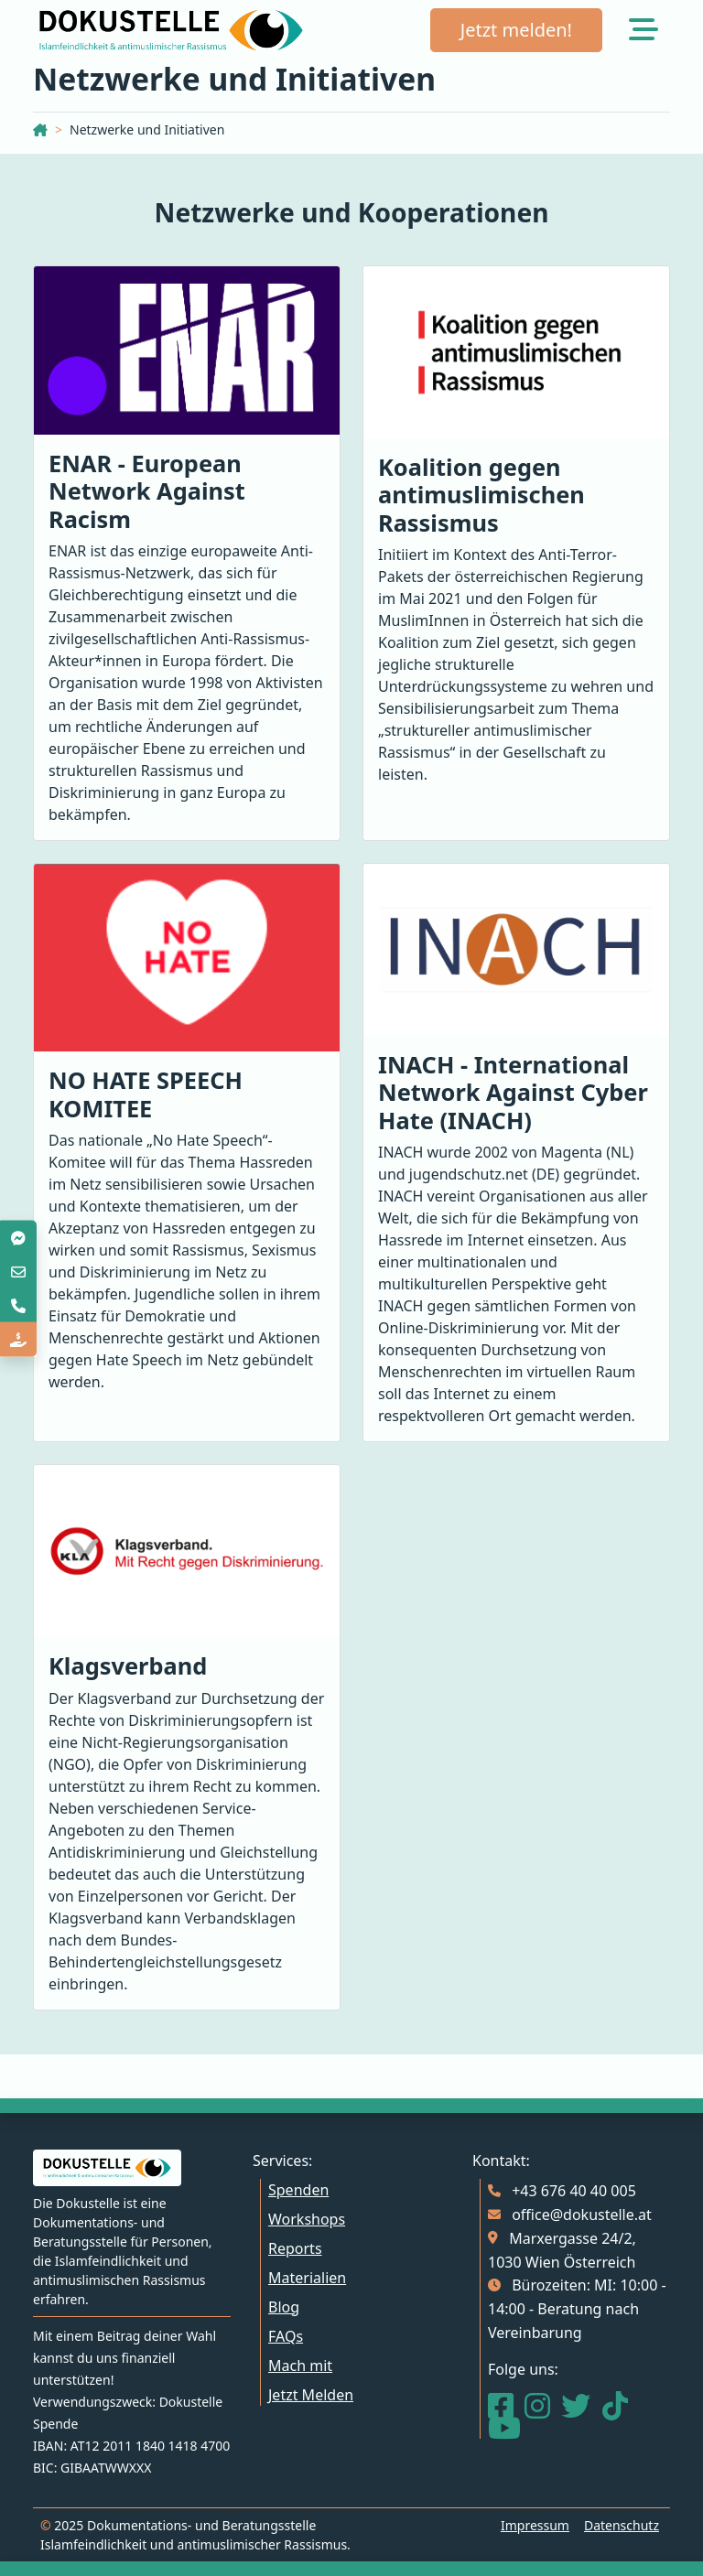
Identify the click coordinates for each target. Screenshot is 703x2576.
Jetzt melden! (516, 29)
